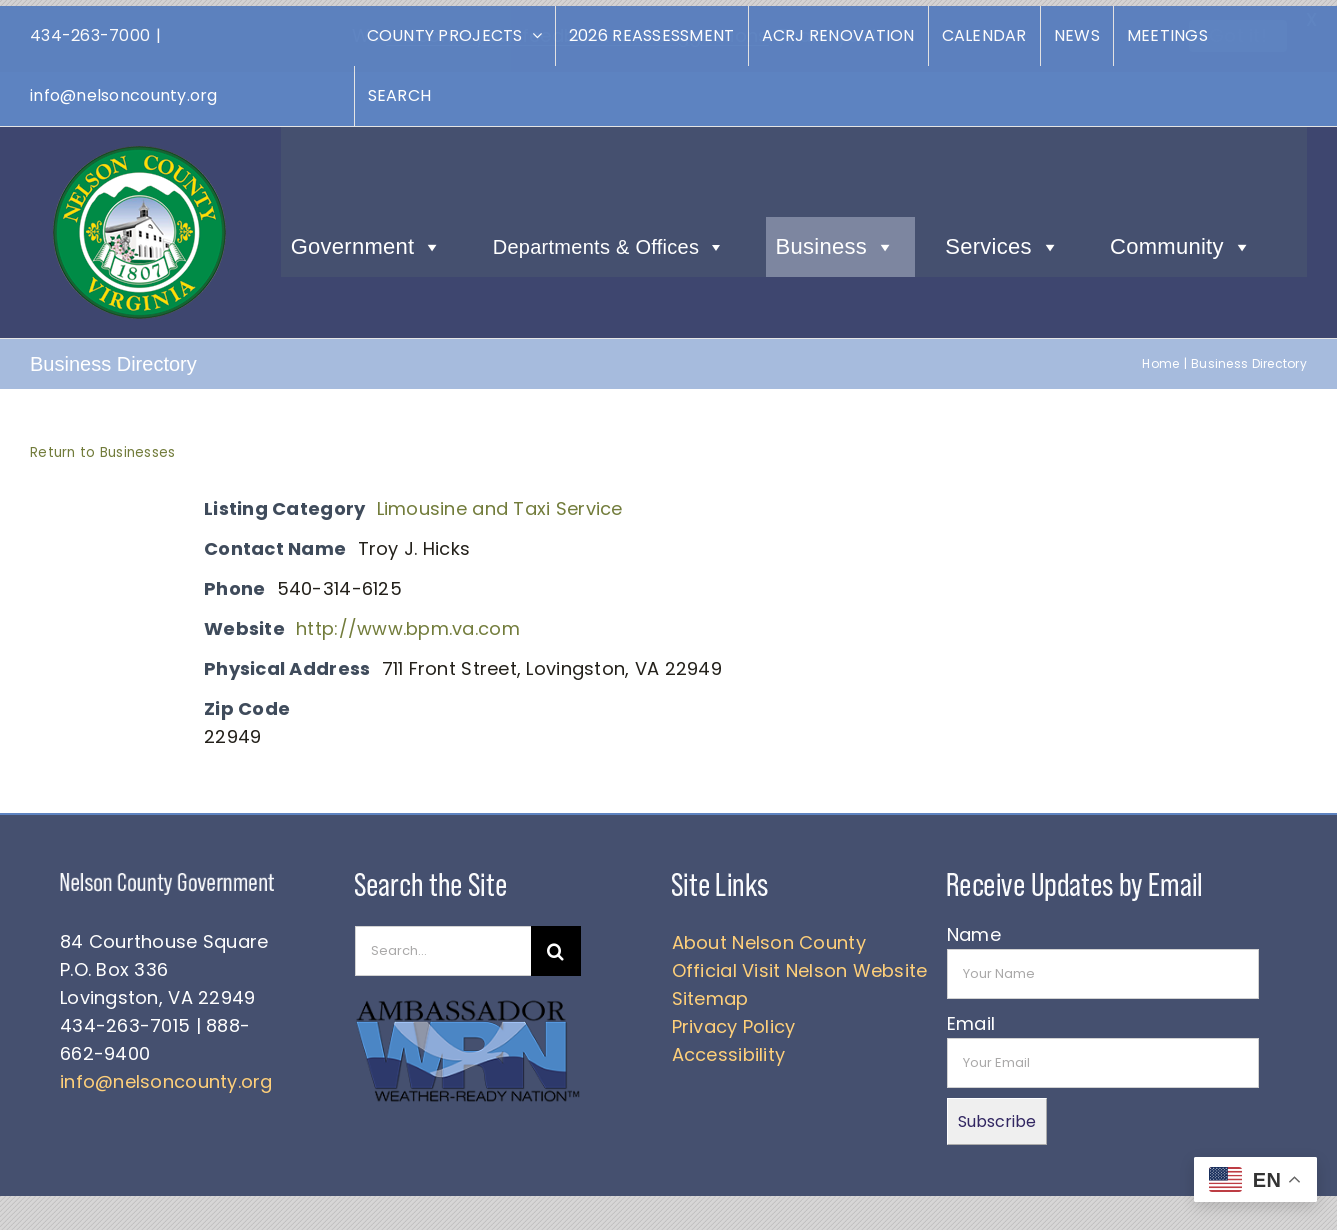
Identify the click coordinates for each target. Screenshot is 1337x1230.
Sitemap (710, 992)
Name (974, 928)
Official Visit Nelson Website (800, 964)
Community (1181, 241)
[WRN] (468, 998)
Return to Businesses (102, 446)
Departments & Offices (609, 241)
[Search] (556, 945)
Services (1002, 241)
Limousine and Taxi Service (500, 502)
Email (971, 1017)
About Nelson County (769, 936)
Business (836, 241)
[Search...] (443, 945)
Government (367, 241)
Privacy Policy (734, 1020)
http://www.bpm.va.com (408, 622)
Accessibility (729, 1048)
